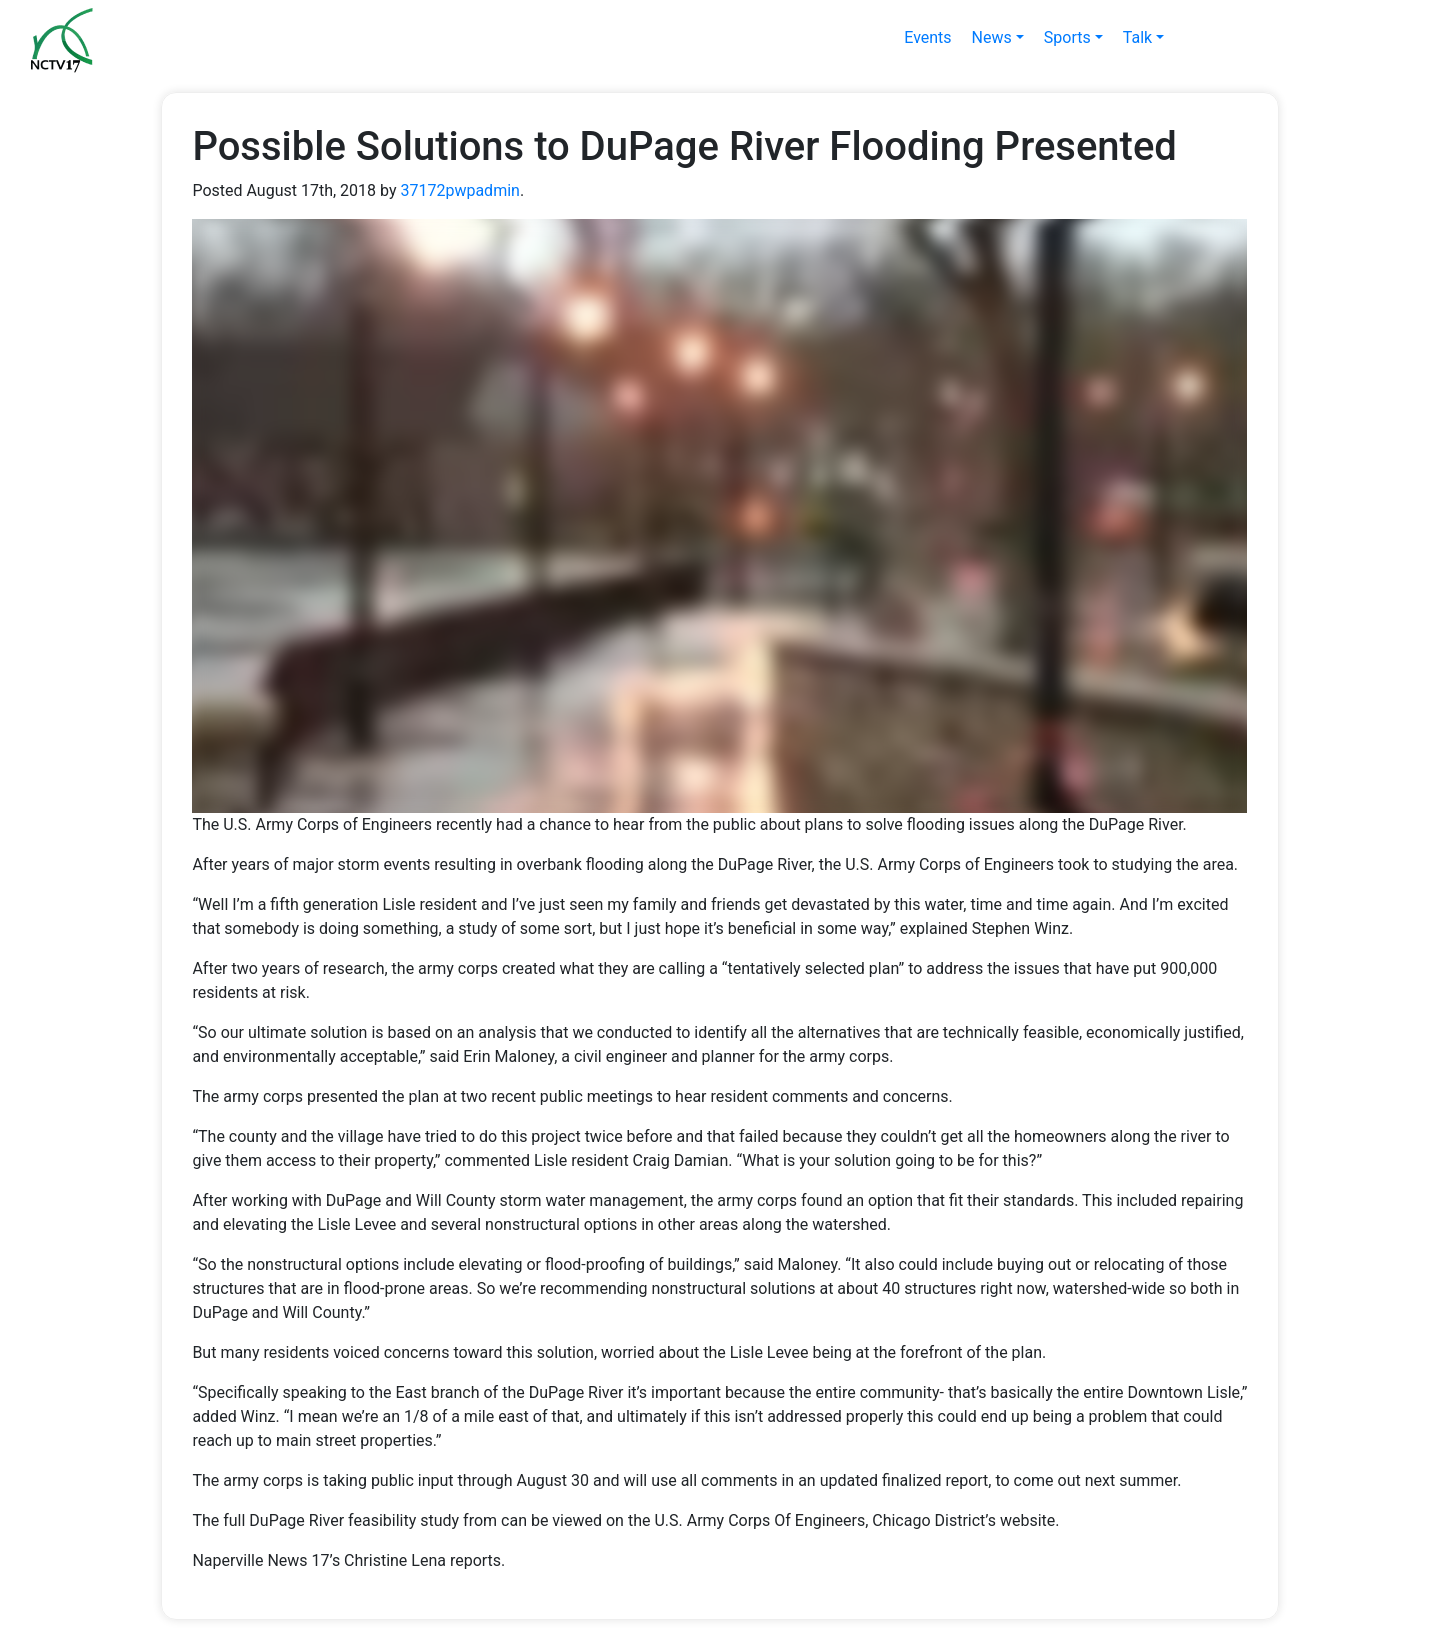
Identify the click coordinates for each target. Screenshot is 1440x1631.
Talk (1137, 37)
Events (927, 37)
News (992, 37)
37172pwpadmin (459, 190)
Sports (1067, 37)
